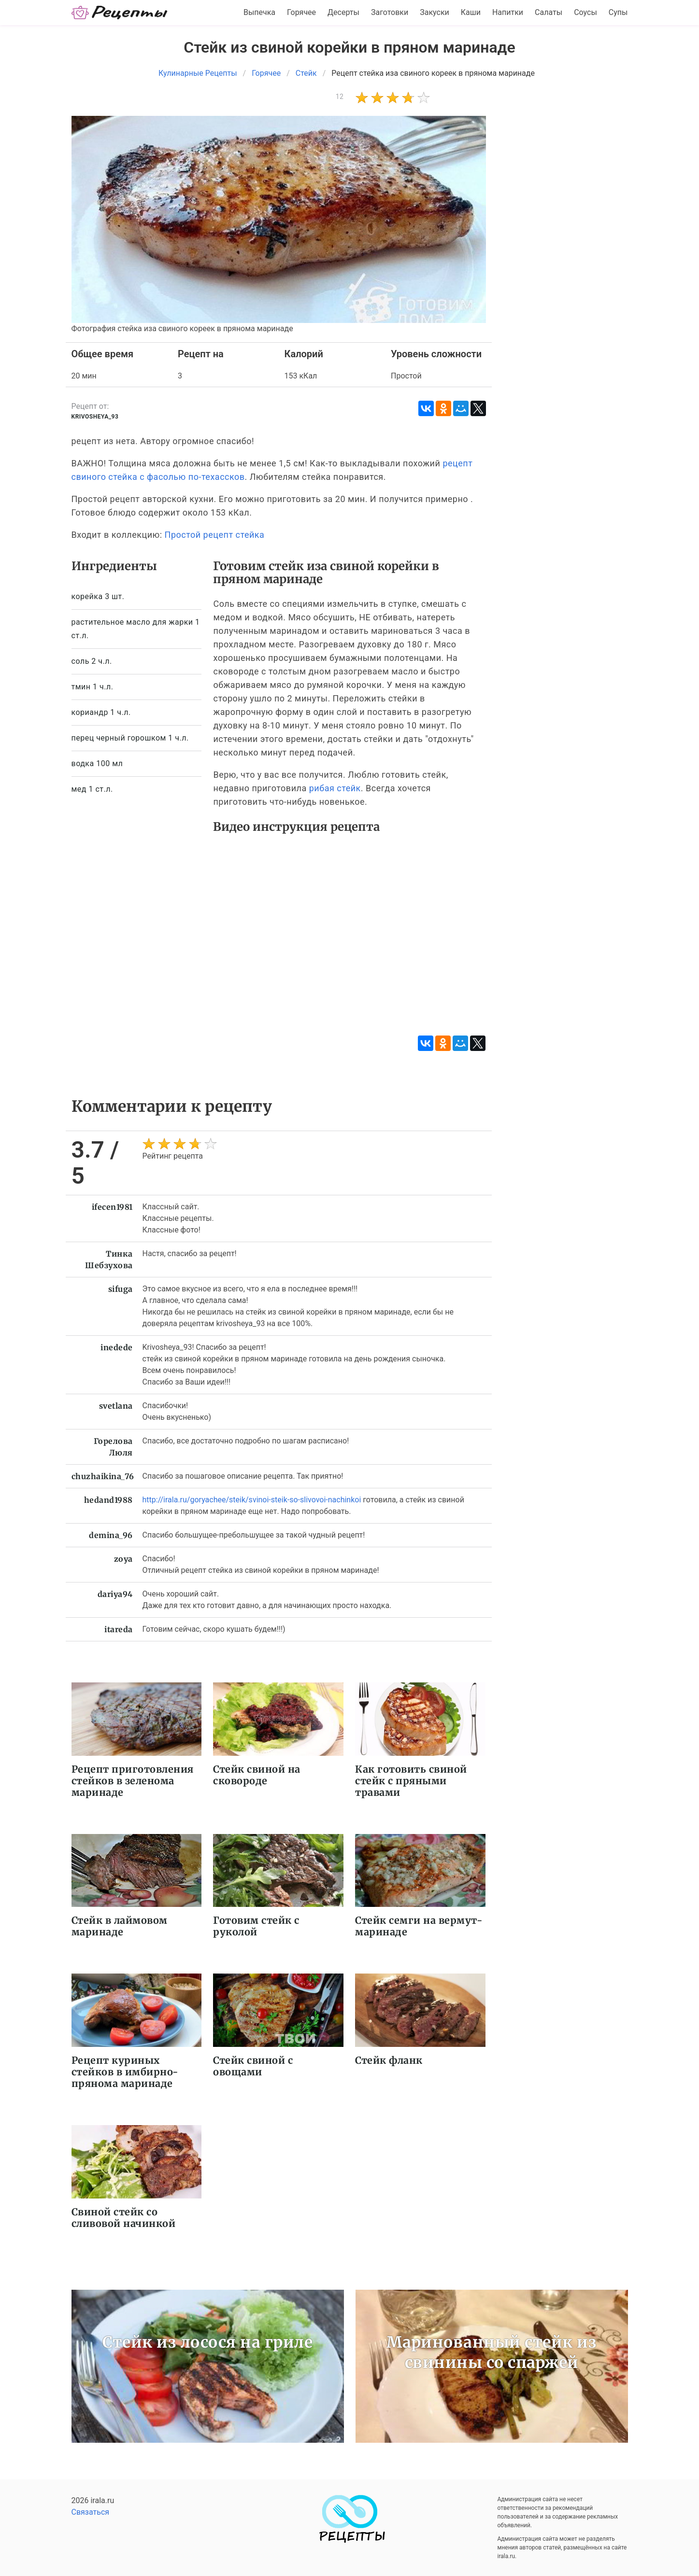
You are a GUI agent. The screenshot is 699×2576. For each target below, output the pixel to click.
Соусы (585, 12)
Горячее (301, 12)
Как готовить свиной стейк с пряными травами (411, 1780)
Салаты (548, 12)
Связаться (90, 2512)
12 (340, 96)
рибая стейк (335, 788)
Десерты (343, 12)
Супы (618, 12)
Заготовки (389, 12)
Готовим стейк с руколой (256, 1926)
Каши (471, 12)
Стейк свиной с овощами (253, 2066)
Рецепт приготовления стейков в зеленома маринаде (132, 1780)
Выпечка (259, 12)
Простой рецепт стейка (215, 535)
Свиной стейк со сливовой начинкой (123, 2217)
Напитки (507, 12)
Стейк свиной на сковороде (256, 1775)
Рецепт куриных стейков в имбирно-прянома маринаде (125, 2071)
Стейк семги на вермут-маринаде (419, 1926)
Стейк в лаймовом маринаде (119, 1926)
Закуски (434, 12)
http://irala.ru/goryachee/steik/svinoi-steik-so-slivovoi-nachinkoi (252, 1499)
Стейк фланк (389, 2060)
